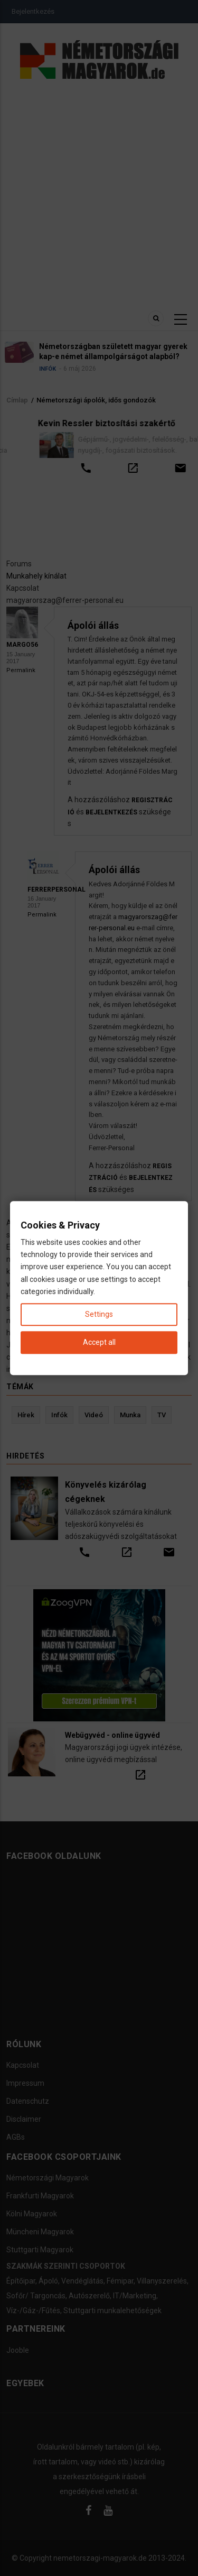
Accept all (99, 1342)
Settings (99, 1314)
